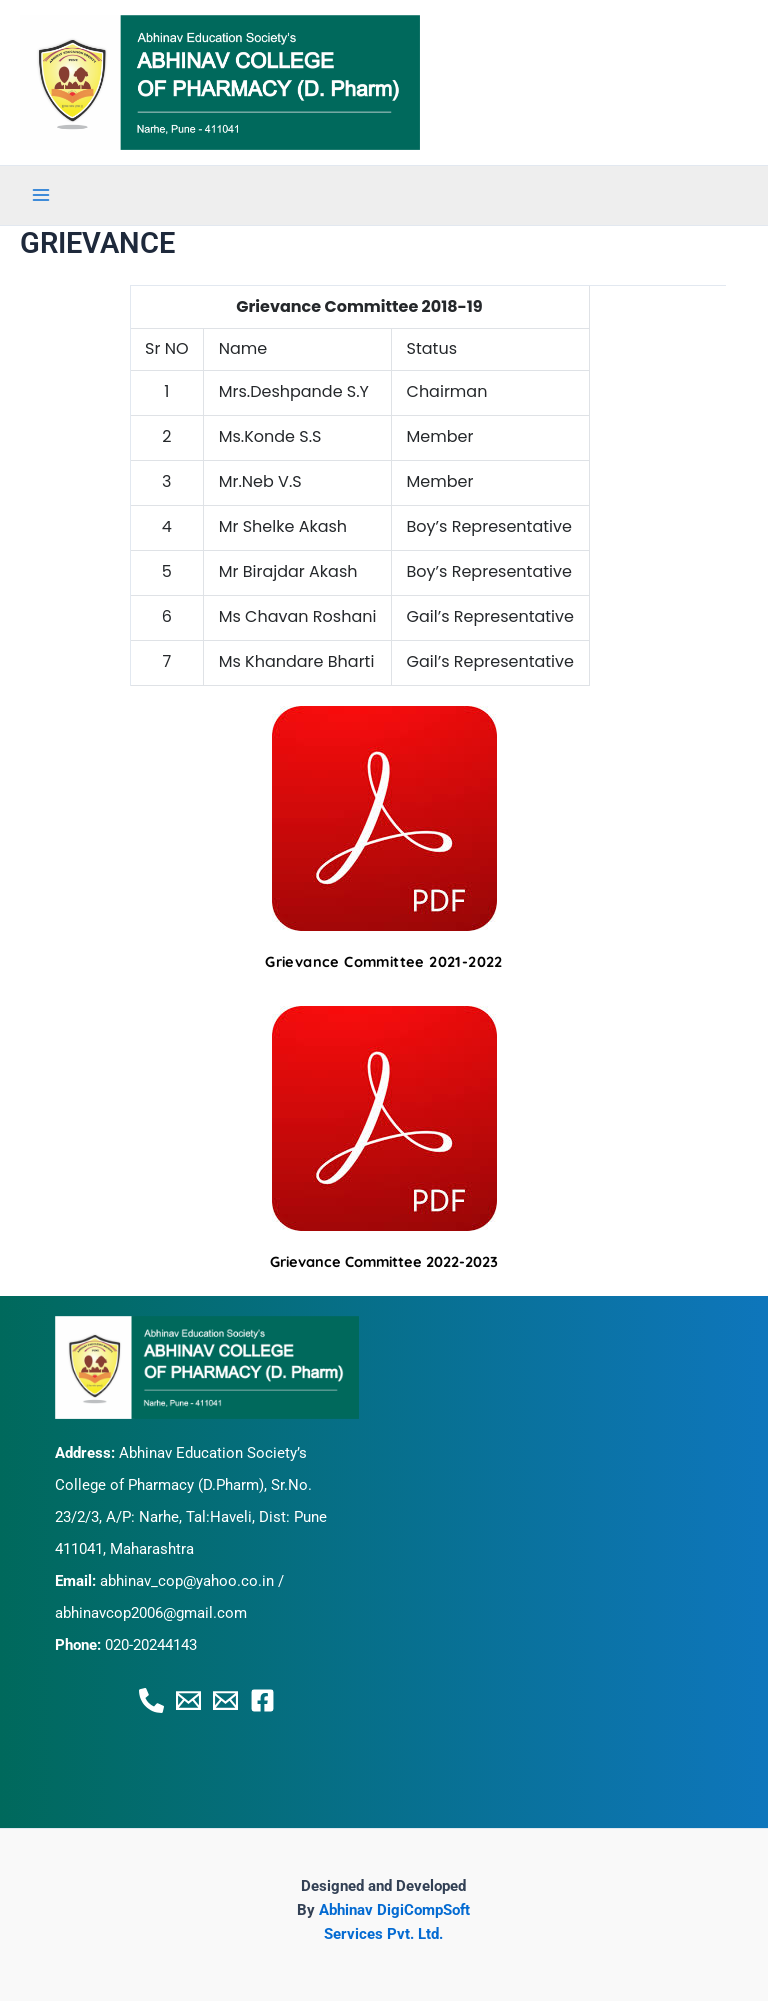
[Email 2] (225, 1700)
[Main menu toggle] (41, 195)
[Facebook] (262, 1700)
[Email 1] (188, 1700)
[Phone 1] (151, 1700)
